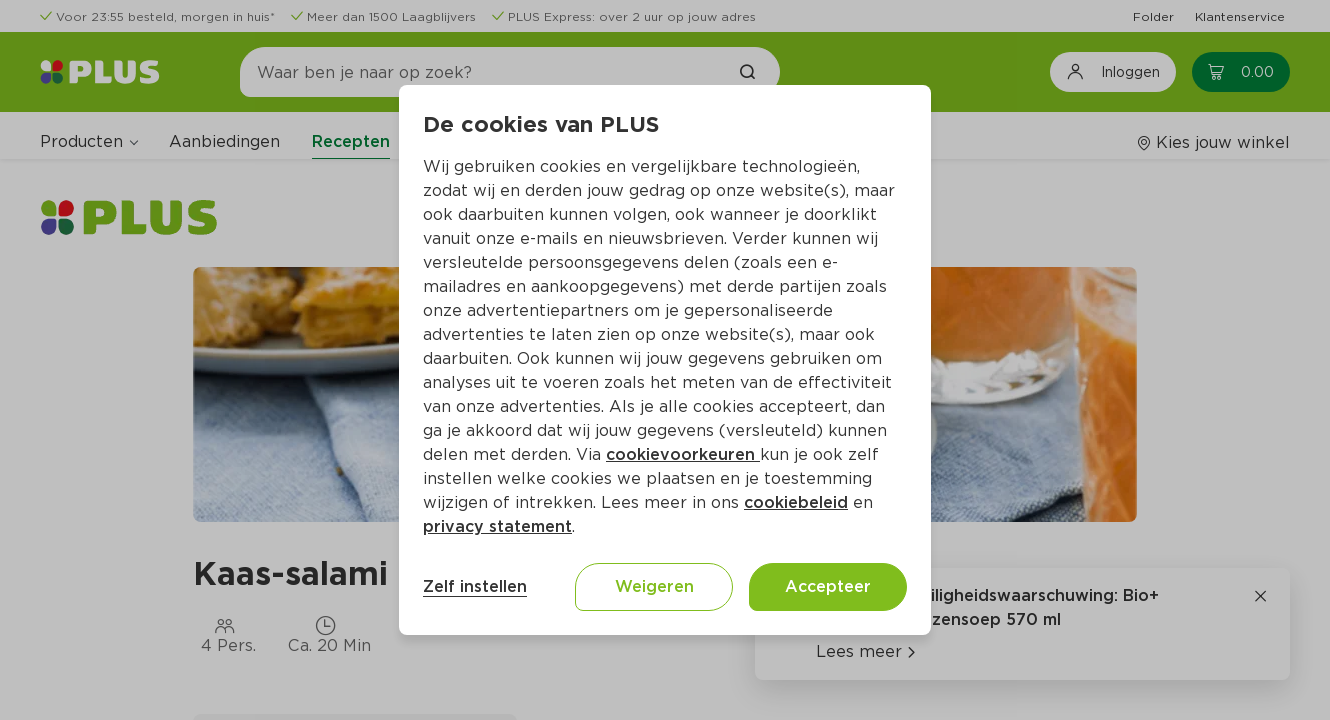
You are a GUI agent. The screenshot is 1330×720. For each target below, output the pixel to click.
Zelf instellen (475, 586)
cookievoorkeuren (683, 454)
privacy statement (497, 526)
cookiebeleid (796, 502)
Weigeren (654, 586)
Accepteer (828, 586)
